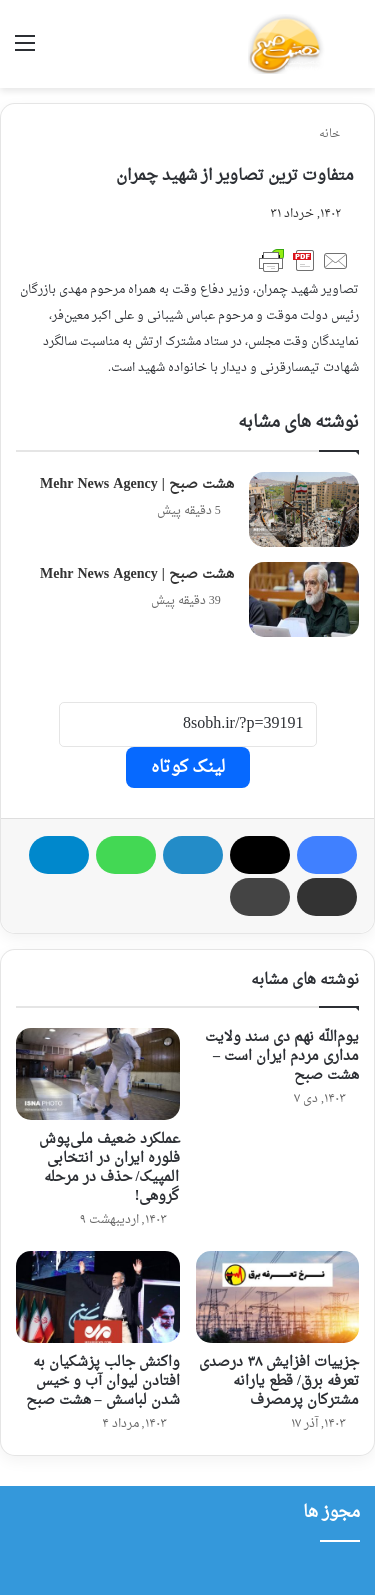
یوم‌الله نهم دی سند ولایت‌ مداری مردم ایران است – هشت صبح (282, 1056)
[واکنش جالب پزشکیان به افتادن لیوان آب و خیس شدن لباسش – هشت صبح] (98, 1297)
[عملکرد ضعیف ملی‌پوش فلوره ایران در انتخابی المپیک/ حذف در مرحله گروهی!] (98, 1074)
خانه (336, 134)
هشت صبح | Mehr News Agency (137, 484)
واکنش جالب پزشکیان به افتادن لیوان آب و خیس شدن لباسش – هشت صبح (103, 1381)
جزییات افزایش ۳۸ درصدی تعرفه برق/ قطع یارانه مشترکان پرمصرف (279, 1381)
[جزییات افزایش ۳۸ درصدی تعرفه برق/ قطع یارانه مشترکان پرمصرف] (278, 1297)
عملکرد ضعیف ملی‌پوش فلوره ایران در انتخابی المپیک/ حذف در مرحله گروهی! (109, 1168)
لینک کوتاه (188, 767)
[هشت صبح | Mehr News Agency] (304, 509)
